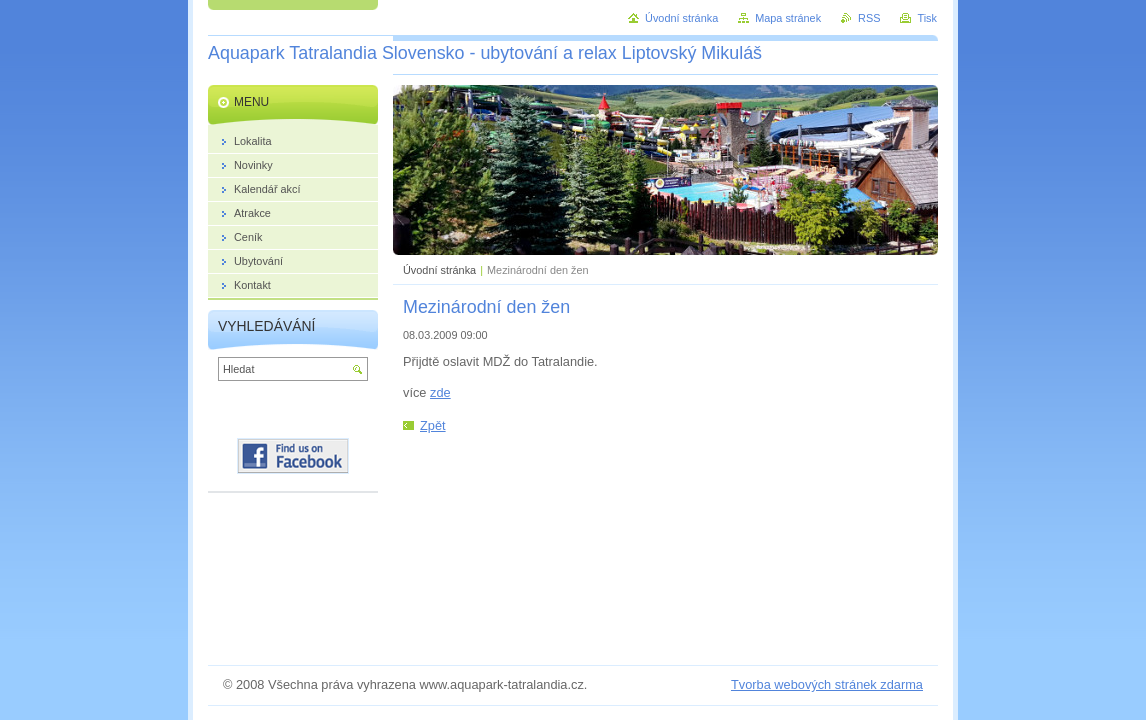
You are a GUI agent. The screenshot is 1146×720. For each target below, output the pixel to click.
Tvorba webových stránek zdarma (827, 684)
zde (440, 392)
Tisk (927, 18)
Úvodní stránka (439, 270)
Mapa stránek (788, 18)
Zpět (433, 425)
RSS (869, 18)
